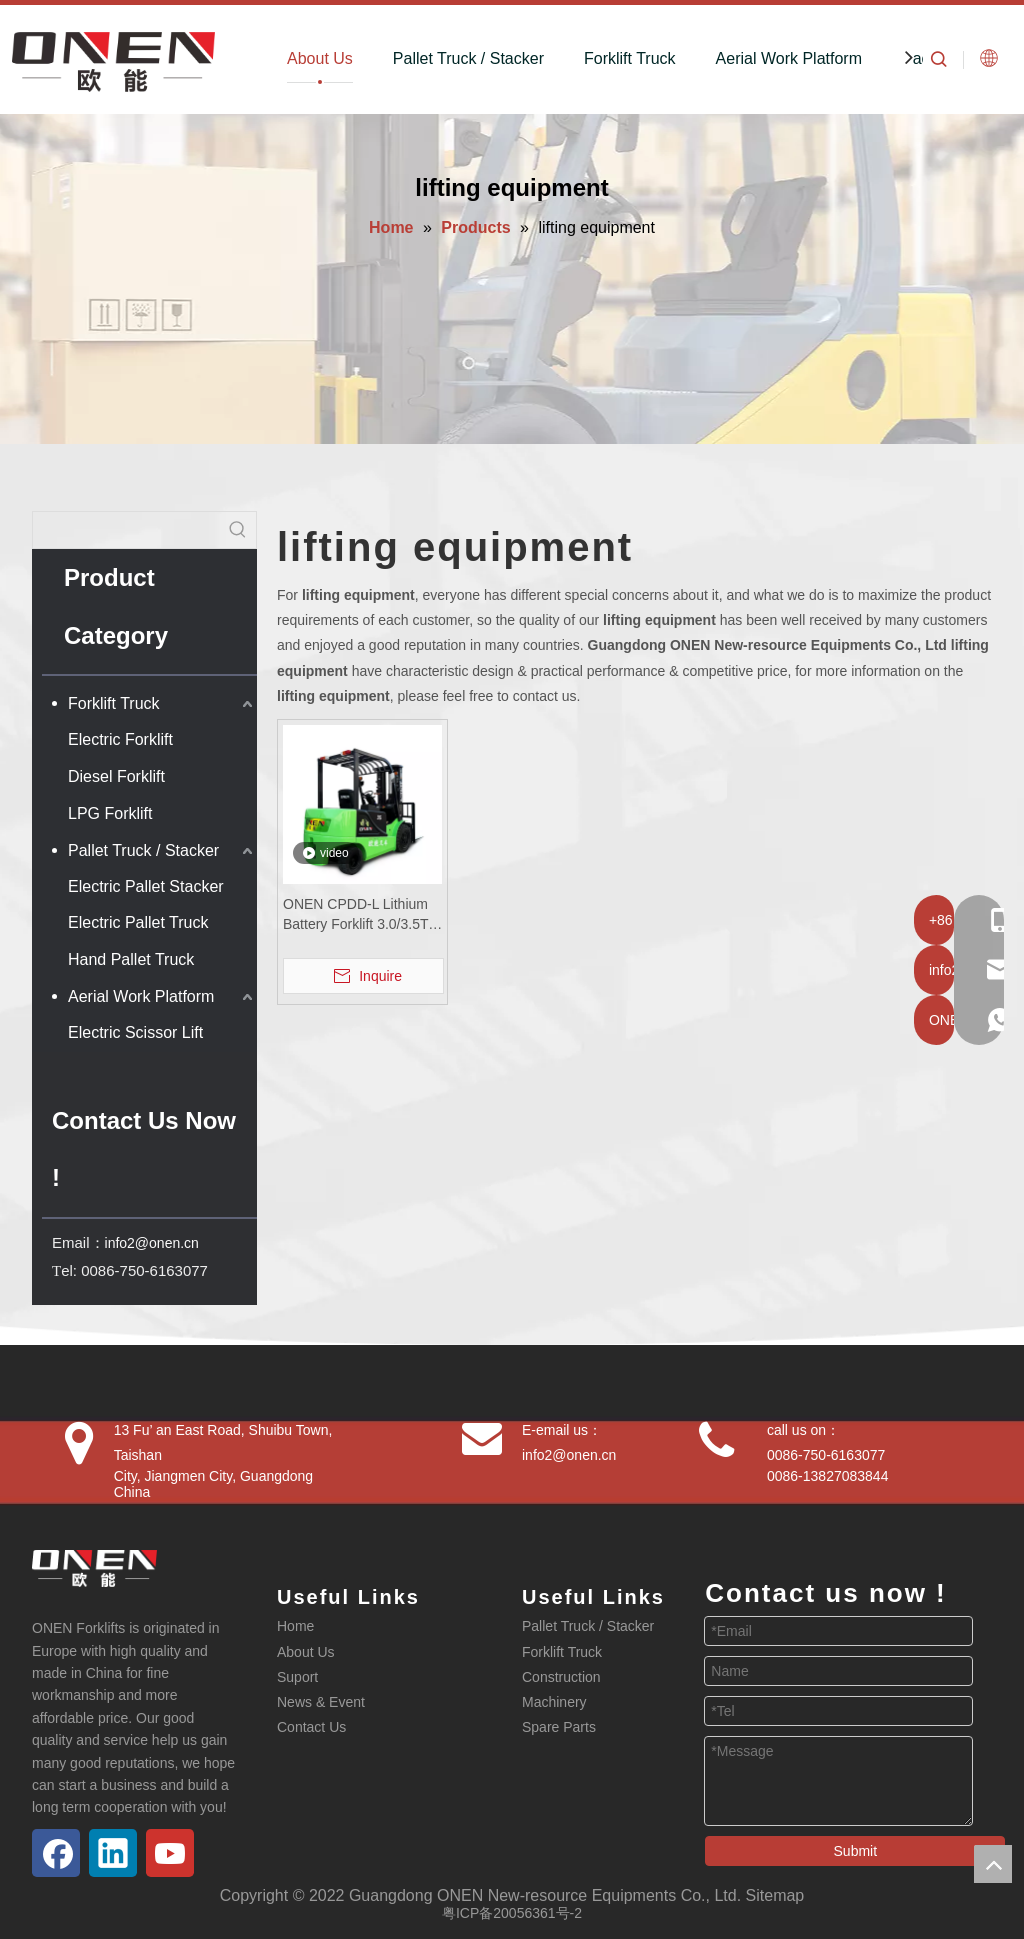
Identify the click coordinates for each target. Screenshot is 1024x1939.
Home (295, 1626)
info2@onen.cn (152, 1243)
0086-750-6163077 (826, 1455)
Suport (297, 1677)
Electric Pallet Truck (138, 922)
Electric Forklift (120, 739)
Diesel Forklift (116, 776)
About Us (320, 58)
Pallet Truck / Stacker (468, 58)
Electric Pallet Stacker (146, 886)
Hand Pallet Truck (131, 959)
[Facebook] (56, 1853)
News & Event (321, 1702)
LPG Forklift (110, 813)
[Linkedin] (113, 1853)
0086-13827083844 (827, 1476)
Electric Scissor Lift (135, 1032)
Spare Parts (559, 1727)
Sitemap (775, 1895)
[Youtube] (170, 1853)
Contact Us (311, 1727)
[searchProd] (126, 530)
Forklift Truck (630, 58)
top (993, 1864)
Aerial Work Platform (789, 58)
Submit (856, 1851)
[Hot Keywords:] (238, 530)
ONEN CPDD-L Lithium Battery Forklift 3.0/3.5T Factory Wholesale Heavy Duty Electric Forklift (355, 915)
